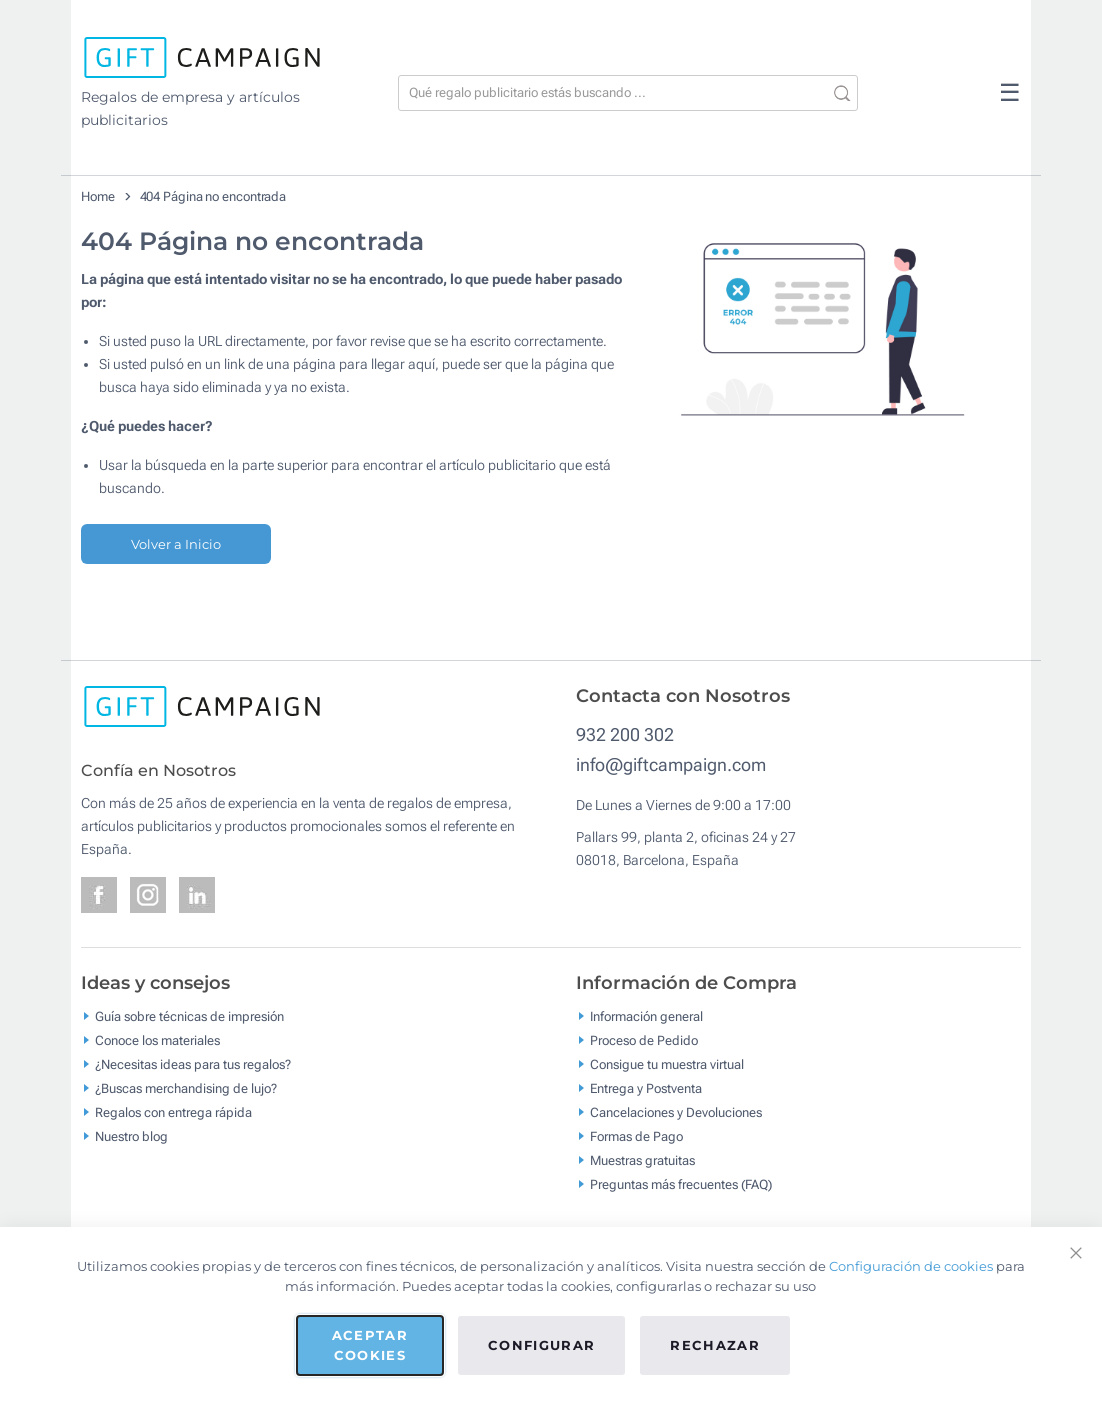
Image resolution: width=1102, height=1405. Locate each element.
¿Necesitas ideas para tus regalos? (193, 1064)
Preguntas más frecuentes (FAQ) (681, 1184)
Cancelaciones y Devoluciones (676, 1112)
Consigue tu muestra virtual (667, 1064)
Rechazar (715, 1345)
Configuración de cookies (911, 1266)
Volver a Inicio (176, 544)
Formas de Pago (636, 1136)
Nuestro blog (131, 1136)
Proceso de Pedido (644, 1040)
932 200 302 (625, 734)
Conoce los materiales (157, 1040)
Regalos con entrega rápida (173, 1112)
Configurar (542, 1345)
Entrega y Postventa (646, 1088)
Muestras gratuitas (642, 1160)
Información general (646, 1016)
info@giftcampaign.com (671, 764)
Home (98, 196)
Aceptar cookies (370, 1345)
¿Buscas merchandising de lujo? (186, 1088)
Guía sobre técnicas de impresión (189, 1016)
